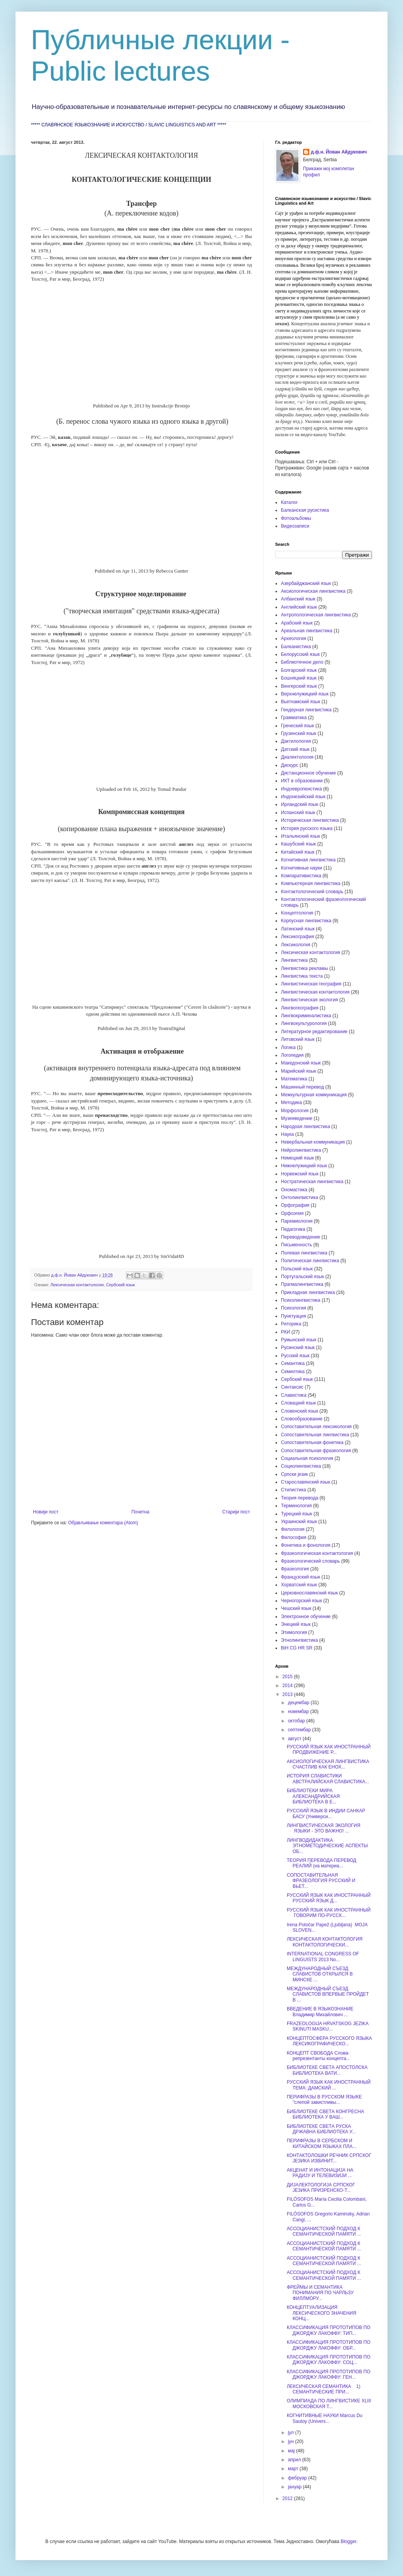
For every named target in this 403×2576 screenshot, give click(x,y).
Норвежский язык (300, 1174)
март (294, 2468)
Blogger (348, 2541)
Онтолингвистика (299, 1197)
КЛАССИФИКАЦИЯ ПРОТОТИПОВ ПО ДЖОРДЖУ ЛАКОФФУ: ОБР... (328, 2345)
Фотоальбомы (296, 518)
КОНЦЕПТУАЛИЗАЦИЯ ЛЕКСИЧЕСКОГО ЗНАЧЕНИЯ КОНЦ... (321, 2313)
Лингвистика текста (302, 976)
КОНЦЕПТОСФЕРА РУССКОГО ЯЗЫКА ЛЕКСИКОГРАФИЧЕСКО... (329, 2041)
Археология (293, 638)
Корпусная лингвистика (306, 920)
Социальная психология (307, 1458)
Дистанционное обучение (308, 773)
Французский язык (300, 1577)
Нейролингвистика (301, 1150)
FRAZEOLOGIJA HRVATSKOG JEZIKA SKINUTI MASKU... (328, 2026)
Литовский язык (298, 1039)
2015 (288, 1676)
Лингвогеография (300, 1008)
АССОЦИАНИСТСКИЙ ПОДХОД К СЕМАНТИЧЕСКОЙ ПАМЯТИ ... (324, 2231)
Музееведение (296, 1118)
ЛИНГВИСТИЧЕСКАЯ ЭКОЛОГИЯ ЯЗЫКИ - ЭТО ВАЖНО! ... (323, 1828)
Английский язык (299, 607)
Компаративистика (301, 875)
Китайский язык (297, 852)
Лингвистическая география (311, 984)
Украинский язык (299, 1521)
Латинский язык (298, 929)
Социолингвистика (301, 1466)
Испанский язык (298, 812)
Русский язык (295, 1355)
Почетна (140, 1512)
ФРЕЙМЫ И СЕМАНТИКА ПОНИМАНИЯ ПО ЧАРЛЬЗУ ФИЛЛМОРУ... (320, 2292)
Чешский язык (296, 1608)
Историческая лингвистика (310, 820)
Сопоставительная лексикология (316, 1426)
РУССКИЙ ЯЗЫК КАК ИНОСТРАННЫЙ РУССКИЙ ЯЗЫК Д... (328, 1898)
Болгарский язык (299, 670)
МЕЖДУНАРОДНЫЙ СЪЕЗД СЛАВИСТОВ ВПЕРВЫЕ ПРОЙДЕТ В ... (328, 1994)
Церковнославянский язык (309, 1593)
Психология (293, 1308)
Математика (294, 1079)
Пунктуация (293, 1316)
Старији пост (236, 1512)
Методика (291, 1102)
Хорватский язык (299, 1584)
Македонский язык (301, 1063)
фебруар (298, 2478)
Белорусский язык (300, 654)
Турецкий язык (296, 1514)
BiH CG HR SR (296, 1648)
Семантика (293, 1363)
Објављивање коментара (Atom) (103, 1522)
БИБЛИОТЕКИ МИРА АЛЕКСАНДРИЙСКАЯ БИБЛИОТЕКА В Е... (313, 1796)
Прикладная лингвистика (308, 1292)
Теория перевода (299, 1498)
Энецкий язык (296, 1624)
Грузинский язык (298, 733)
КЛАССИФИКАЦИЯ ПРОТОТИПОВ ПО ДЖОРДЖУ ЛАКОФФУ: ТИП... (328, 2330)
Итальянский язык (300, 836)
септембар (300, 1729)
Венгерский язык (299, 686)
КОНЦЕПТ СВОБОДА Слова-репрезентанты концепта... (318, 2055)
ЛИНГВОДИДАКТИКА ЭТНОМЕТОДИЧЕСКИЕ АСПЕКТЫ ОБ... (327, 1846)
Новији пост (46, 1512)
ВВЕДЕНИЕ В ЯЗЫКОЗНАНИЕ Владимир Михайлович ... (320, 2011)
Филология (293, 1529)
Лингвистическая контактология (315, 992)
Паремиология (296, 1221)
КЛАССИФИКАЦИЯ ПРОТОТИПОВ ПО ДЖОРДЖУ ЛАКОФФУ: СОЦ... (328, 2359)
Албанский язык (298, 599)
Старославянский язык (305, 1482)
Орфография (295, 1205)
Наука (287, 1134)
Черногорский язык (301, 1600)
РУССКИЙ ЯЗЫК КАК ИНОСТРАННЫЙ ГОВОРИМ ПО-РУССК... (328, 1912)
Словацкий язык (298, 1403)
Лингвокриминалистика (306, 1015)
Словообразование (301, 1419)
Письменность (296, 1244)
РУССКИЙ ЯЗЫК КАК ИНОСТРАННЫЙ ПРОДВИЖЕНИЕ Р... (328, 1749)
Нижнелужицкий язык (304, 1165)
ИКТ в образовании (302, 780)
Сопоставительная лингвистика (315, 1434)
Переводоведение (300, 1237)
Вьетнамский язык (300, 701)
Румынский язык (298, 1339)
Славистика (294, 1395)
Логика (288, 1047)
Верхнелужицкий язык (305, 694)
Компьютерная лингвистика (310, 883)
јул (291, 2432)
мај (292, 2450)
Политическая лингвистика (310, 1260)
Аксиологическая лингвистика (313, 591)
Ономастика (294, 1189)
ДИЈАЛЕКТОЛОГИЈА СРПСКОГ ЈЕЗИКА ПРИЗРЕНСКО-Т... (321, 2187)
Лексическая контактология (77, 1284)
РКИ (285, 1332)
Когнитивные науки (301, 868)
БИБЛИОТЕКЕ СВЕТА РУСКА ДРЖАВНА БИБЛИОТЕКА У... (321, 2129)
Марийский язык (298, 1071)
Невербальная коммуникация (313, 1142)
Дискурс (289, 765)
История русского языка (306, 828)
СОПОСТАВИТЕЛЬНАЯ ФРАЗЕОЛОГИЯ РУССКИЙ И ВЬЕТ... (321, 1880)
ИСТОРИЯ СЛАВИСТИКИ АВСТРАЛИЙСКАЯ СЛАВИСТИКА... (328, 1778)
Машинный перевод (302, 1087)
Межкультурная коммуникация (314, 1094)
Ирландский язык (299, 804)
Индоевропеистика (301, 789)
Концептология (297, 913)
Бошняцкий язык (299, 678)
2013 (288, 1694)
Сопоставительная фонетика (312, 1442)
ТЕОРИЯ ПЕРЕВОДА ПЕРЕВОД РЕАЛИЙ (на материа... (321, 1863)
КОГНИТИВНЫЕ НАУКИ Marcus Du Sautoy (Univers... (324, 2418)
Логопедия (292, 1055)
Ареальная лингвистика (306, 630)
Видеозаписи (295, 526)
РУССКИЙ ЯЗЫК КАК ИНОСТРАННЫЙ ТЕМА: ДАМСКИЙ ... (328, 2084)
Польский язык (297, 1269)
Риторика (291, 1324)
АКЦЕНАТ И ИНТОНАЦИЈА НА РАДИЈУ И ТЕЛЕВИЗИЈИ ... (320, 2172)
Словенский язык (299, 1411)
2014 (288, 1685)
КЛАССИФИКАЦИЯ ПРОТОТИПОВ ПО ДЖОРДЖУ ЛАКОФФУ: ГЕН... (328, 2374)
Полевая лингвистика (304, 1253)
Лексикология (295, 944)
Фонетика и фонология (305, 1545)
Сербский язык (120, 1284)
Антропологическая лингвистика (316, 615)
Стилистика (293, 1489)
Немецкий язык (297, 1158)
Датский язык (295, 749)
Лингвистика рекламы (304, 968)
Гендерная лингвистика (306, 710)
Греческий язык (297, 725)
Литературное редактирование (314, 1031)
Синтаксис (292, 1387)
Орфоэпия (292, 1213)
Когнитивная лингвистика (308, 860)
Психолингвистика (300, 1300)
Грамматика (294, 717)
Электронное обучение (306, 1616)
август (295, 1738)
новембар (299, 1711)
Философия (294, 1537)
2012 (288, 2498)
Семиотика (293, 1371)
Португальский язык (302, 1276)
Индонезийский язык (303, 796)
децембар (299, 1702)
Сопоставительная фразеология (316, 1450)
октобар (297, 1721)
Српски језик (294, 1474)
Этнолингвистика (299, 1640)
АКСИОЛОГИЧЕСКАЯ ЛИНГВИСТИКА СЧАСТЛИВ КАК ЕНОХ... (328, 1764)
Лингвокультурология (304, 1023)
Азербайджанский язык (306, 583)
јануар (295, 2487)
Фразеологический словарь (310, 1561)
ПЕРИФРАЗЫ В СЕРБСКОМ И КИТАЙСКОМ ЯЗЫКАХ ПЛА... (321, 2143)
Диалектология (297, 757)
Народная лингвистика (305, 1126)
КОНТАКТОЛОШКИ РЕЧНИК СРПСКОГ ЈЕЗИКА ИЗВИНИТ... (329, 2158)
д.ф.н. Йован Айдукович (339, 152)
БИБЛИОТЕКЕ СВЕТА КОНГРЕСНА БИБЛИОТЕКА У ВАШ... (325, 2114)
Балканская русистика (305, 510)
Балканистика (296, 646)
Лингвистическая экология (309, 999)
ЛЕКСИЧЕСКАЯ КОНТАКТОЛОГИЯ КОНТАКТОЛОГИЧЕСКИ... (324, 1941)
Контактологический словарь (312, 891)
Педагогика (293, 1229)
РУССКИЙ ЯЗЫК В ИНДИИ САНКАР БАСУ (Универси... (326, 1813)
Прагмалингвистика (302, 1284)
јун (291, 2441)
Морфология (294, 1110)
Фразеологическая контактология (317, 1553)
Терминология (296, 1505)
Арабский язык (297, 623)
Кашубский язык (298, 844)
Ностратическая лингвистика (312, 1181)
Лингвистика (294, 960)
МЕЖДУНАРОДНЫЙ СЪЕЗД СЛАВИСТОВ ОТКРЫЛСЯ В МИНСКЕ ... (320, 1974)
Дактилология (296, 741)
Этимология (294, 1632)
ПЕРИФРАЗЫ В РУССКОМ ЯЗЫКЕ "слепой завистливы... (324, 2099)
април (295, 2459)
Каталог (289, 502)
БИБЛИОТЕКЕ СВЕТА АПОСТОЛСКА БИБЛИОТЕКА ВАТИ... (327, 2070)
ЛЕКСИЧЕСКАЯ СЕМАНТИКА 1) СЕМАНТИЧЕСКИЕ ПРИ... (323, 2389)
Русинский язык (298, 1347)
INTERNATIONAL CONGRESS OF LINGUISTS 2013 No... (323, 1956)
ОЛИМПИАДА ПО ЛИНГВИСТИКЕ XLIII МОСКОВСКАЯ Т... (329, 2403)
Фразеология (295, 1569)
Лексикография (297, 936)
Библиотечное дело (302, 662)
